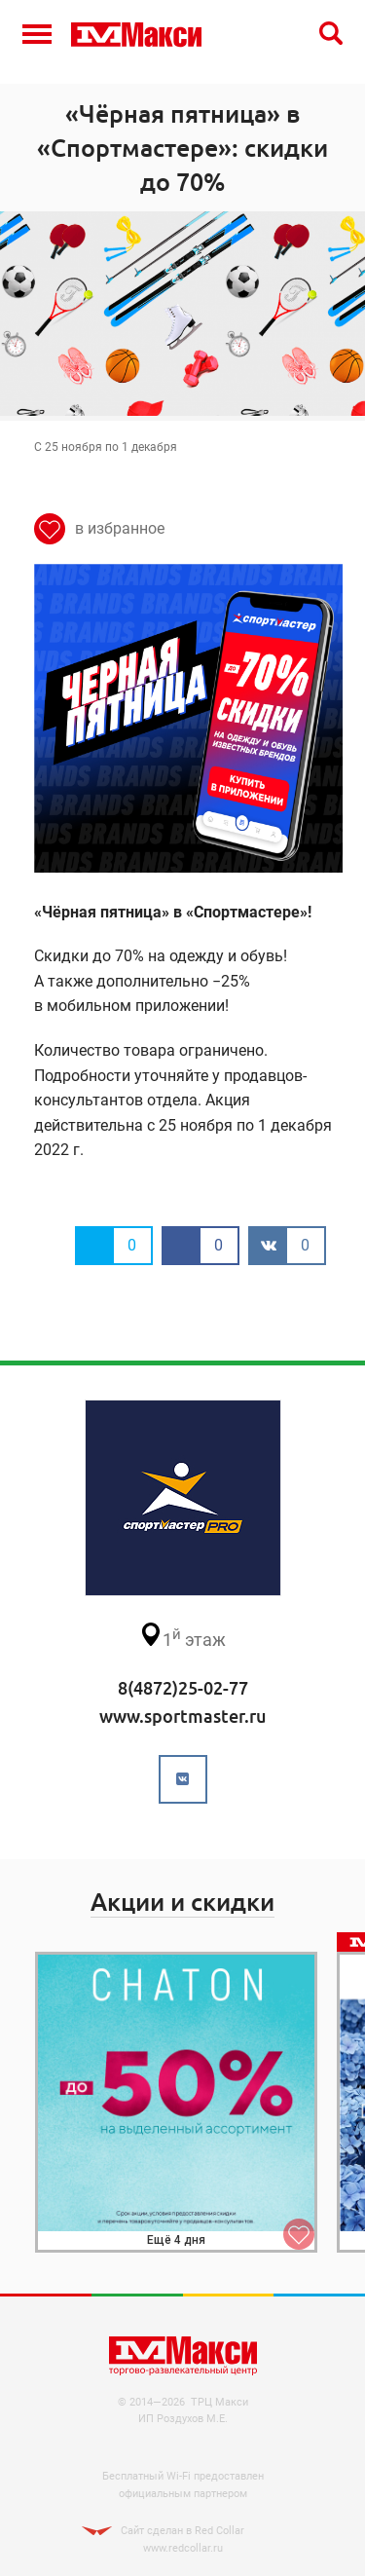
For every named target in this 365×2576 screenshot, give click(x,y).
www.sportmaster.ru (182, 1716)
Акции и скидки (182, 1901)
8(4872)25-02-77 (183, 1688)
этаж (182, 1636)
